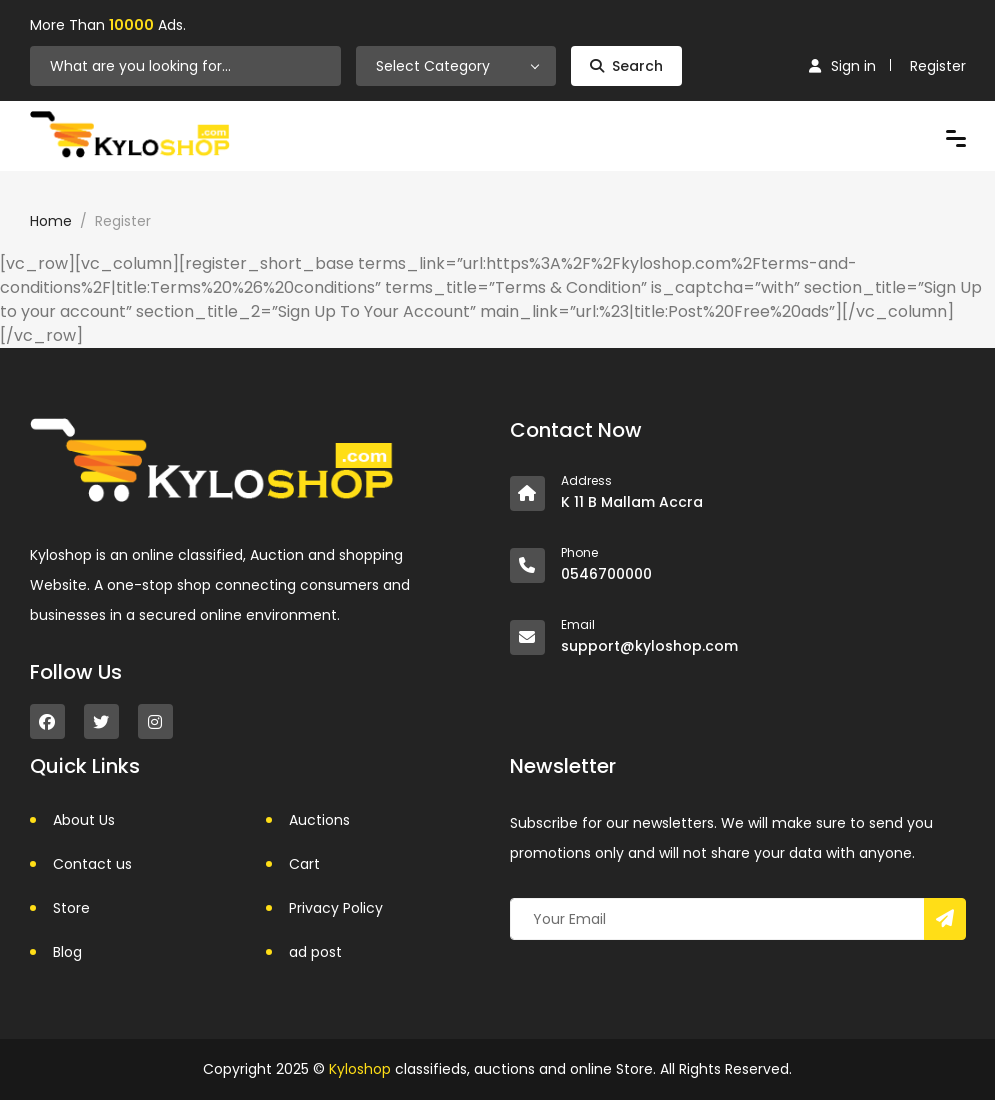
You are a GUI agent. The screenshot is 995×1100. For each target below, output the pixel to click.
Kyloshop (360, 1069)
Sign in (842, 66)
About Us (84, 820)
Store (71, 908)
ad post (315, 952)
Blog (67, 952)
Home (51, 221)
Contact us (92, 864)
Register (938, 66)
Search (626, 66)
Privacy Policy (336, 908)
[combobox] (456, 66)
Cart (304, 864)
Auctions (319, 820)
